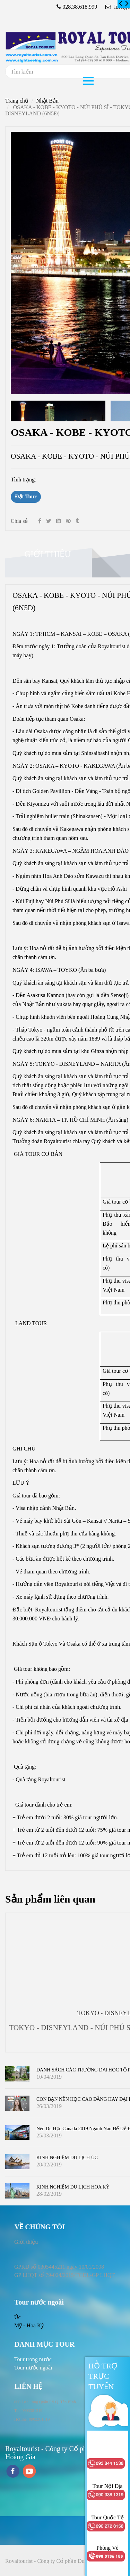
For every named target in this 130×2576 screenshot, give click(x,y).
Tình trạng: (24, 479)
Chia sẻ (19, 521)
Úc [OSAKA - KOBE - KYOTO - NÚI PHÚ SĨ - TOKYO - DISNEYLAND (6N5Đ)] (17, 2317)
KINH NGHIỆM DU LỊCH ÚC (67, 2157)
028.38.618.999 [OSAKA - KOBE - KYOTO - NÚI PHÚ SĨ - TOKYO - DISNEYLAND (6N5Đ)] (79, 7)
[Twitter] (48, 521)
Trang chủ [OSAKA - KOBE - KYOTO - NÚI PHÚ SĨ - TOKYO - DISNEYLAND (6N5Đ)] (16, 101)
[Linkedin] (58, 521)
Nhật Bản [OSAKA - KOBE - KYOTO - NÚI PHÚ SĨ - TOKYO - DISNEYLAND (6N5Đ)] (47, 101)
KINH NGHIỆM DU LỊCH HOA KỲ (73, 2187)
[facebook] (12, 2471)
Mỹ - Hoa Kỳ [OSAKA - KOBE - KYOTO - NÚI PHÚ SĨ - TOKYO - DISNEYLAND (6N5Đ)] (29, 2325)
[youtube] (29, 2471)
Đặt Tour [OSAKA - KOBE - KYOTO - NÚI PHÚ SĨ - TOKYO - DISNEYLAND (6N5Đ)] (26, 496)
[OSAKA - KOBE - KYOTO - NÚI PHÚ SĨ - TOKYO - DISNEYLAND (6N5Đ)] (121, 4)
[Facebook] (39, 521)
